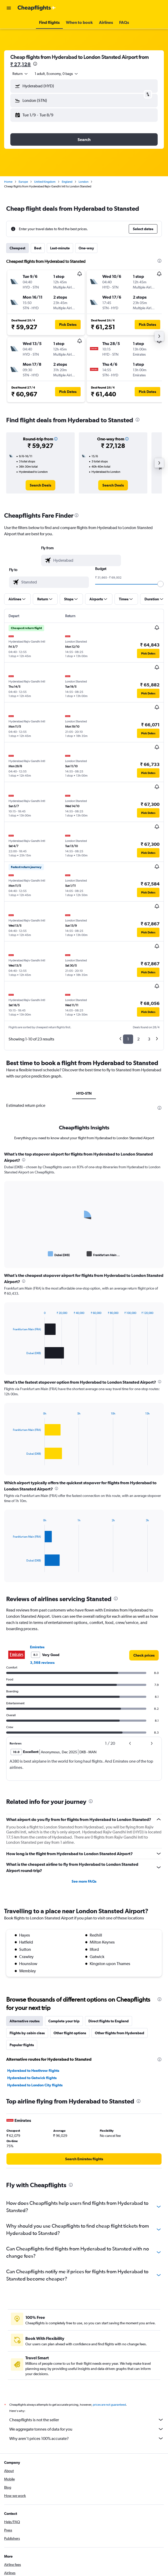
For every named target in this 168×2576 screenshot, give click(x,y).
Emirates (37, 1647)
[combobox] (20, 73)
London (83, 182)
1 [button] (128, 1039)
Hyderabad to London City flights (35, 2085)
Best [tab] (37, 248)
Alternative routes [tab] (25, 2021)
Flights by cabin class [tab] (27, 2033)
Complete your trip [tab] (64, 2021)
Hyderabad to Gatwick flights (32, 2078)
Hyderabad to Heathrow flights (33, 2070)
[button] (8, 8)
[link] (40, 485)
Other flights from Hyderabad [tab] (119, 2033)
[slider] (160, 584)
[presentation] (35, 63)
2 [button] (138, 1039)
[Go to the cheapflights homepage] (37, 8)
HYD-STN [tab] (84, 1093)
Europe (23, 182)
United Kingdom (45, 182)
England (67, 182)
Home (8, 182)
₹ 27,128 (20, 64)
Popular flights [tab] (22, 2045)
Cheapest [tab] (17, 248)
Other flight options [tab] (70, 2033)
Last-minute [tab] (60, 248)
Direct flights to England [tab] (108, 2021)
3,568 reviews (42, 1662)
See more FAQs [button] (84, 1881)
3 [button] (149, 1039)
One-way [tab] (86, 248)
